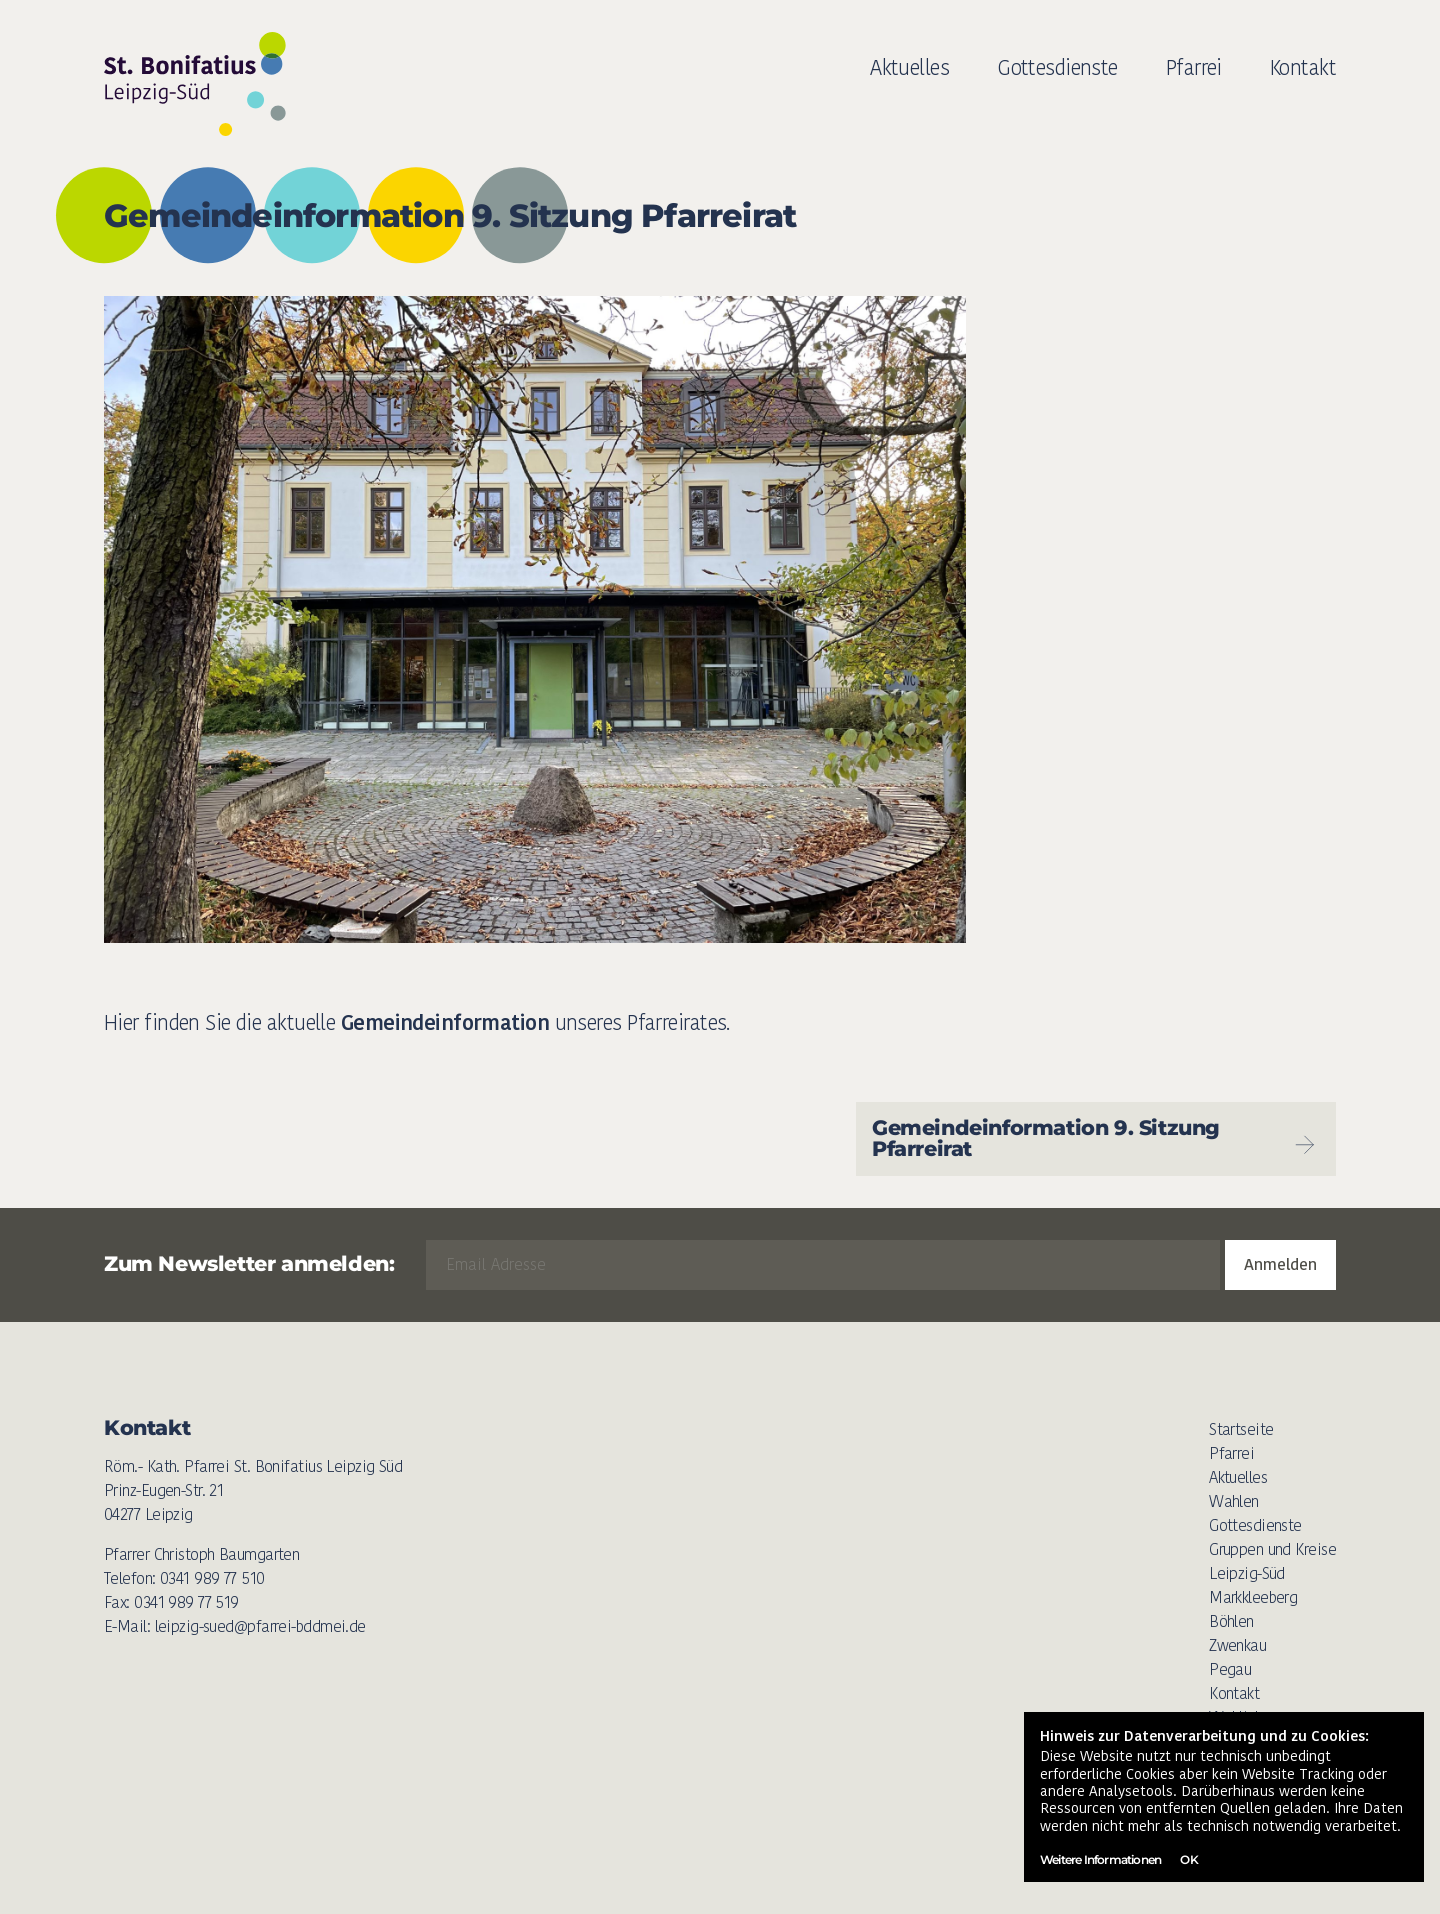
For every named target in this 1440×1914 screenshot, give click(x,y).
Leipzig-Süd (1247, 1573)
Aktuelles (909, 67)
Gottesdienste (1057, 67)
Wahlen (1234, 1501)
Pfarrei (1194, 67)
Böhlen (1231, 1621)
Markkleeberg (1253, 1597)
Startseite (1241, 1429)
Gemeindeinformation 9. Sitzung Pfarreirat (1096, 1138)
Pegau (1230, 1669)
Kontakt (1303, 67)
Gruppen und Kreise (1272, 1549)
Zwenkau (1237, 1645)
